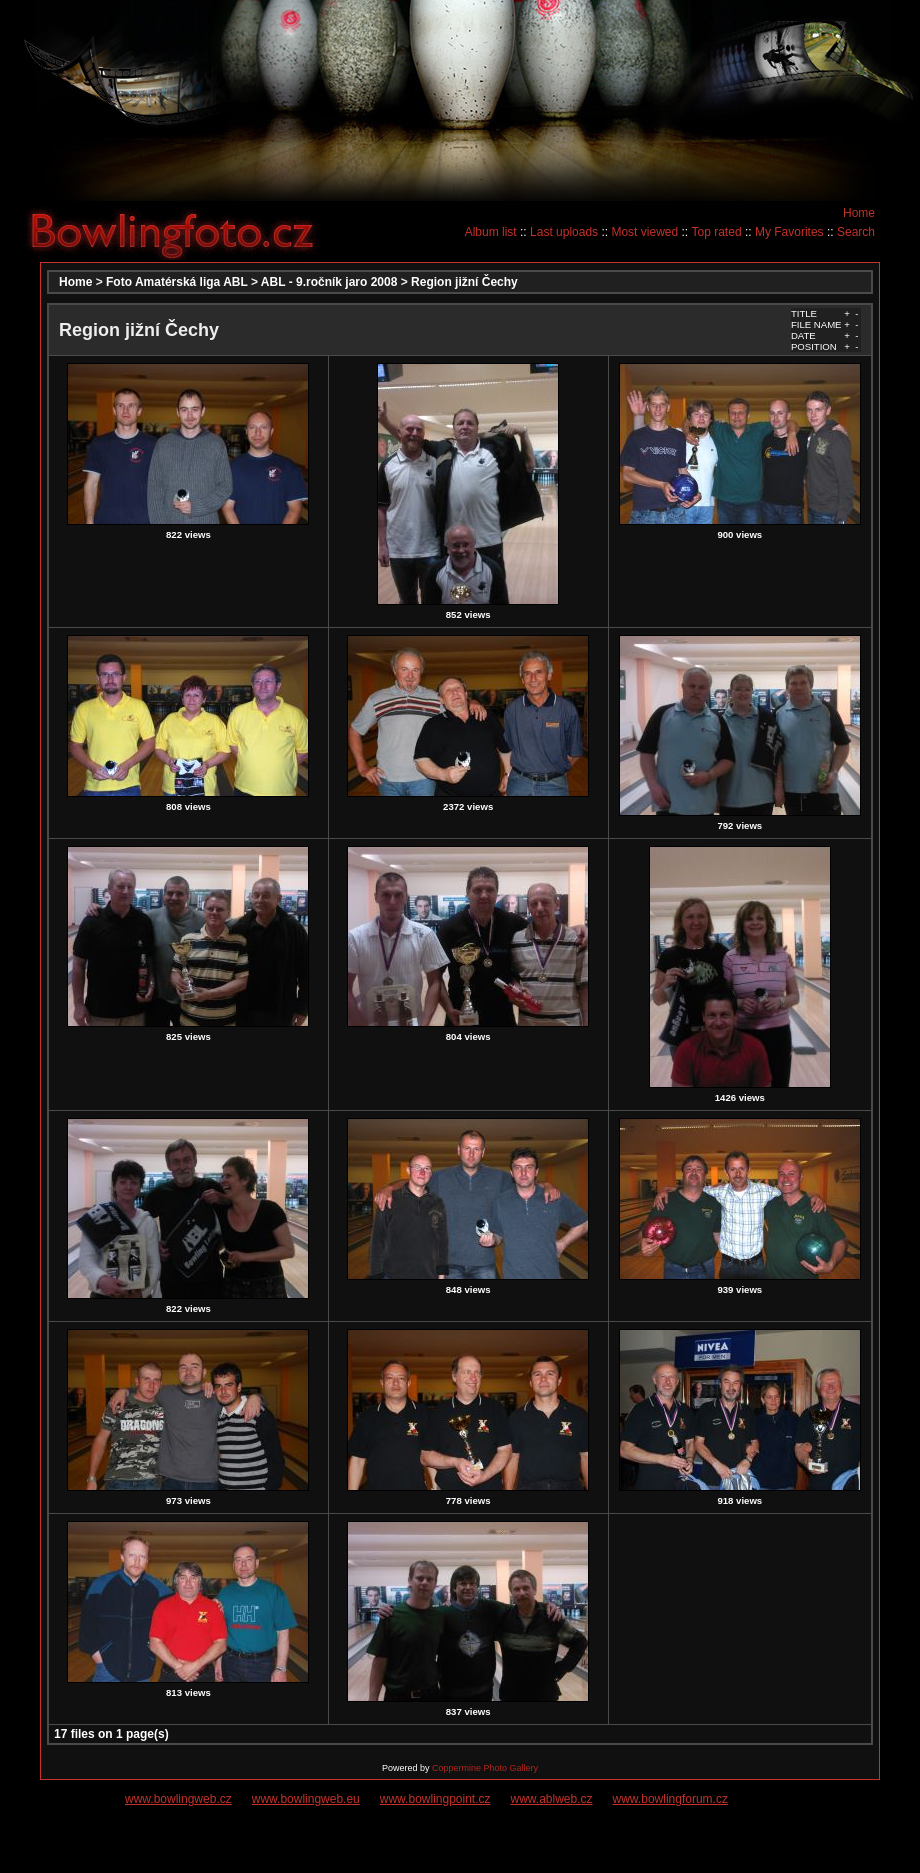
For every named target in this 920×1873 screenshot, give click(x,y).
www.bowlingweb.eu (306, 1799)
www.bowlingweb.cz (178, 1799)
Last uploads (564, 232)
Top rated (717, 232)
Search (856, 232)
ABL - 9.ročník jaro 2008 (329, 282)
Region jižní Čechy (464, 282)
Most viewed (644, 232)
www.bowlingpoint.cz (435, 1799)
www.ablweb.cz (552, 1799)
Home (859, 213)
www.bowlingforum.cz (670, 1799)
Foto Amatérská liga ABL (177, 282)
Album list (491, 232)
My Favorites (789, 232)
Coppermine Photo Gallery (485, 1768)
